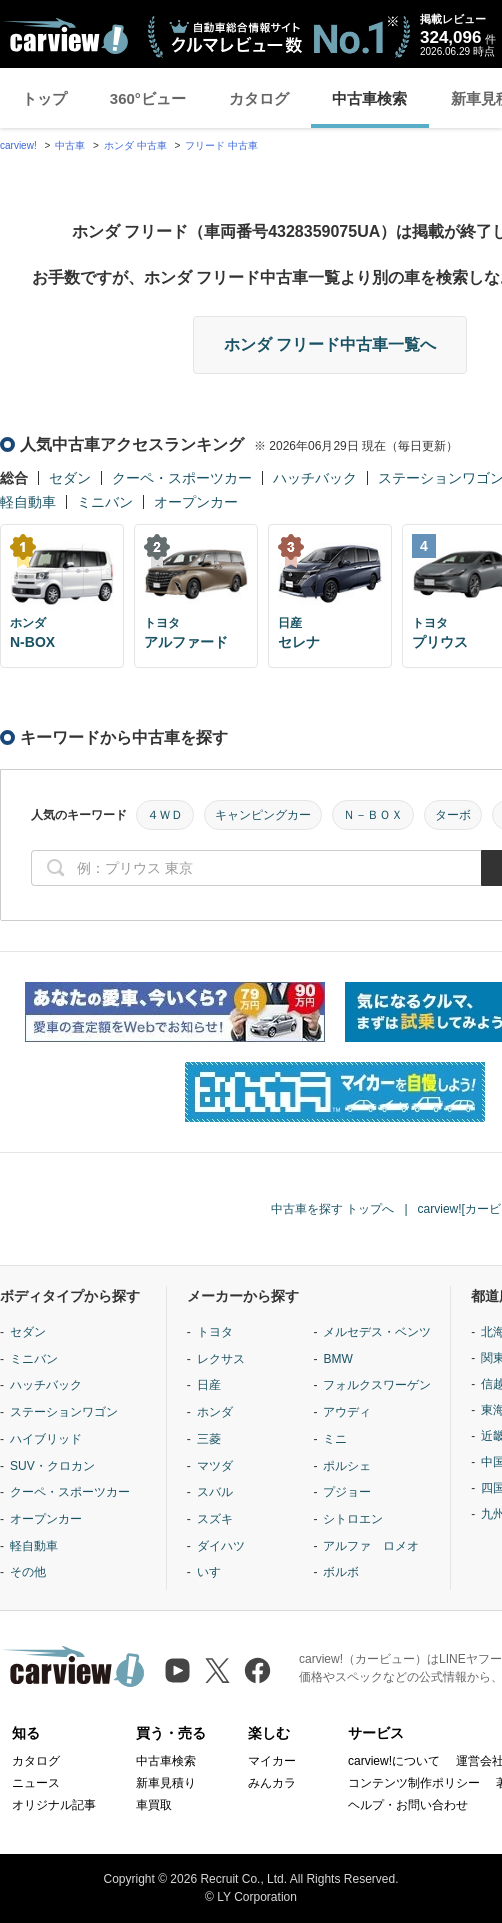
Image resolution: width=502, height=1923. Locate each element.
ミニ (335, 1439)
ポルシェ (347, 1466)
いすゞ (215, 1572)
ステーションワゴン (64, 1412)
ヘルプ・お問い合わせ (408, 1805)
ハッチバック (315, 478)
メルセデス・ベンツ (377, 1332)
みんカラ (272, 1783)
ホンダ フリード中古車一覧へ (330, 344)
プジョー (347, 1492)
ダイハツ (221, 1546)
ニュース (36, 1783)
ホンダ (215, 1412)
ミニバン (105, 502)
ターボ (453, 815)
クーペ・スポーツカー (182, 478)
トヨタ (215, 1332)
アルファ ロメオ (371, 1546)
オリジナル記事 (54, 1805)
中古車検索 (369, 98)
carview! (18, 145)
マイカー (272, 1761)
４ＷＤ (165, 815)
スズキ (215, 1519)
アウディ (347, 1412)
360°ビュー (148, 98)
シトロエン (353, 1519)
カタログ (259, 98)
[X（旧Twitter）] (217, 1670)
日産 (209, 1385)
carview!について (394, 1761)
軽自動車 (28, 502)
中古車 (70, 145)
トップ (44, 98)
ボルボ (341, 1572)
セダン (70, 478)
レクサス (221, 1359)
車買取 (154, 1805)
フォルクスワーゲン (377, 1385)
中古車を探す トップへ (332, 1209)
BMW (337, 1359)
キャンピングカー (263, 815)
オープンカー (196, 502)
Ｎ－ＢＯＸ (373, 815)
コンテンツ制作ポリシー (414, 1783)
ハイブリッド (46, 1439)
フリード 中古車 (221, 145)
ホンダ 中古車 (135, 145)
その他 (28, 1572)
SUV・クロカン (52, 1466)
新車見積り (166, 1783)
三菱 (209, 1439)
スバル (215, 1492)
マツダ (215, 1466)
